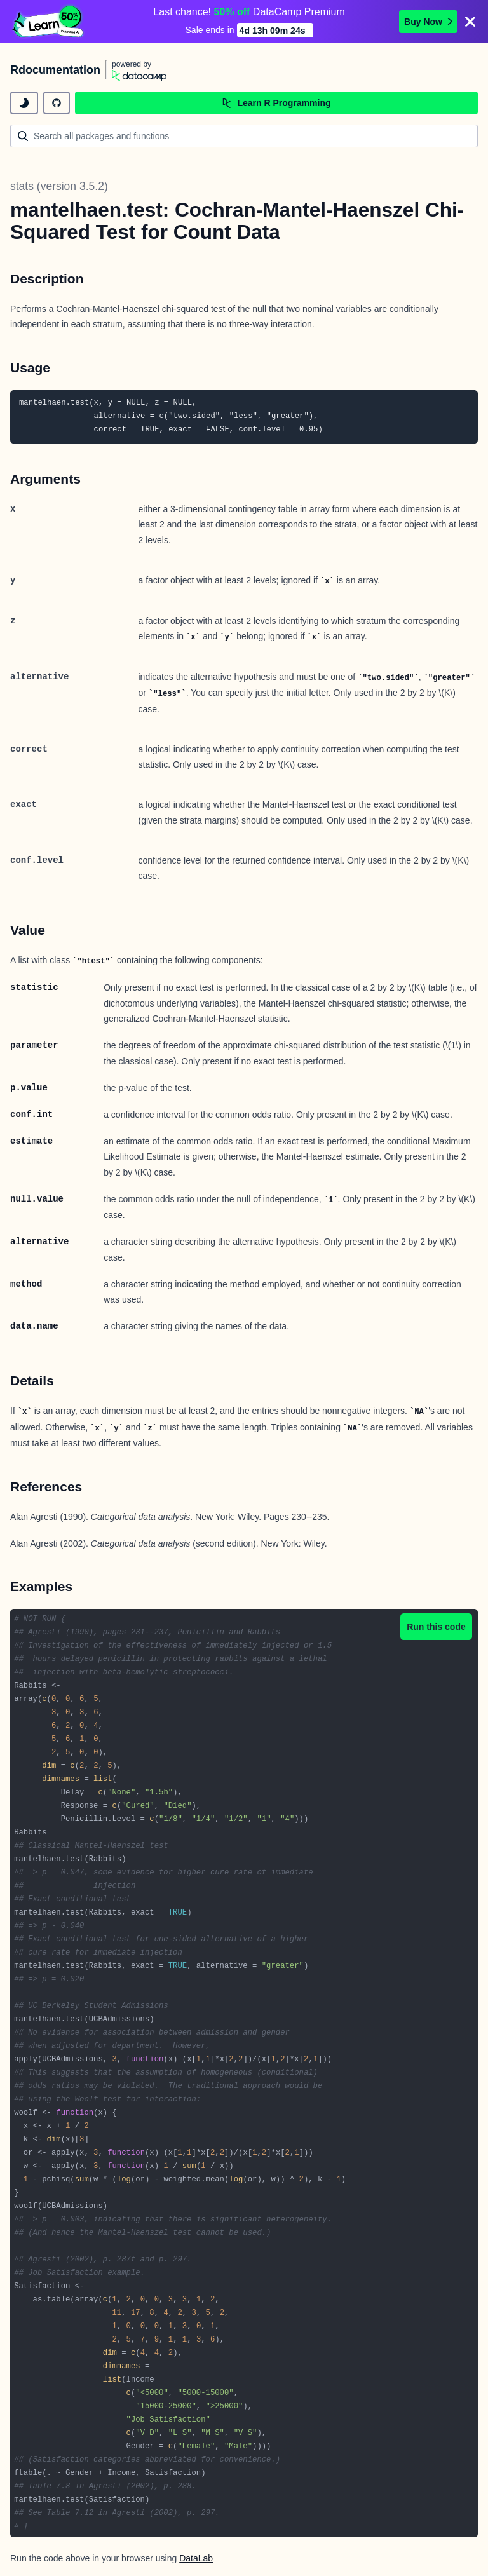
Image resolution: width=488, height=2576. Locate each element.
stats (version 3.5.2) (59, 185)
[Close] (470, 21)
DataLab (196, 2557)
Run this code (436, 1625)
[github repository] (56, 101)
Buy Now (428, 21)
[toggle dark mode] (24, 101)
